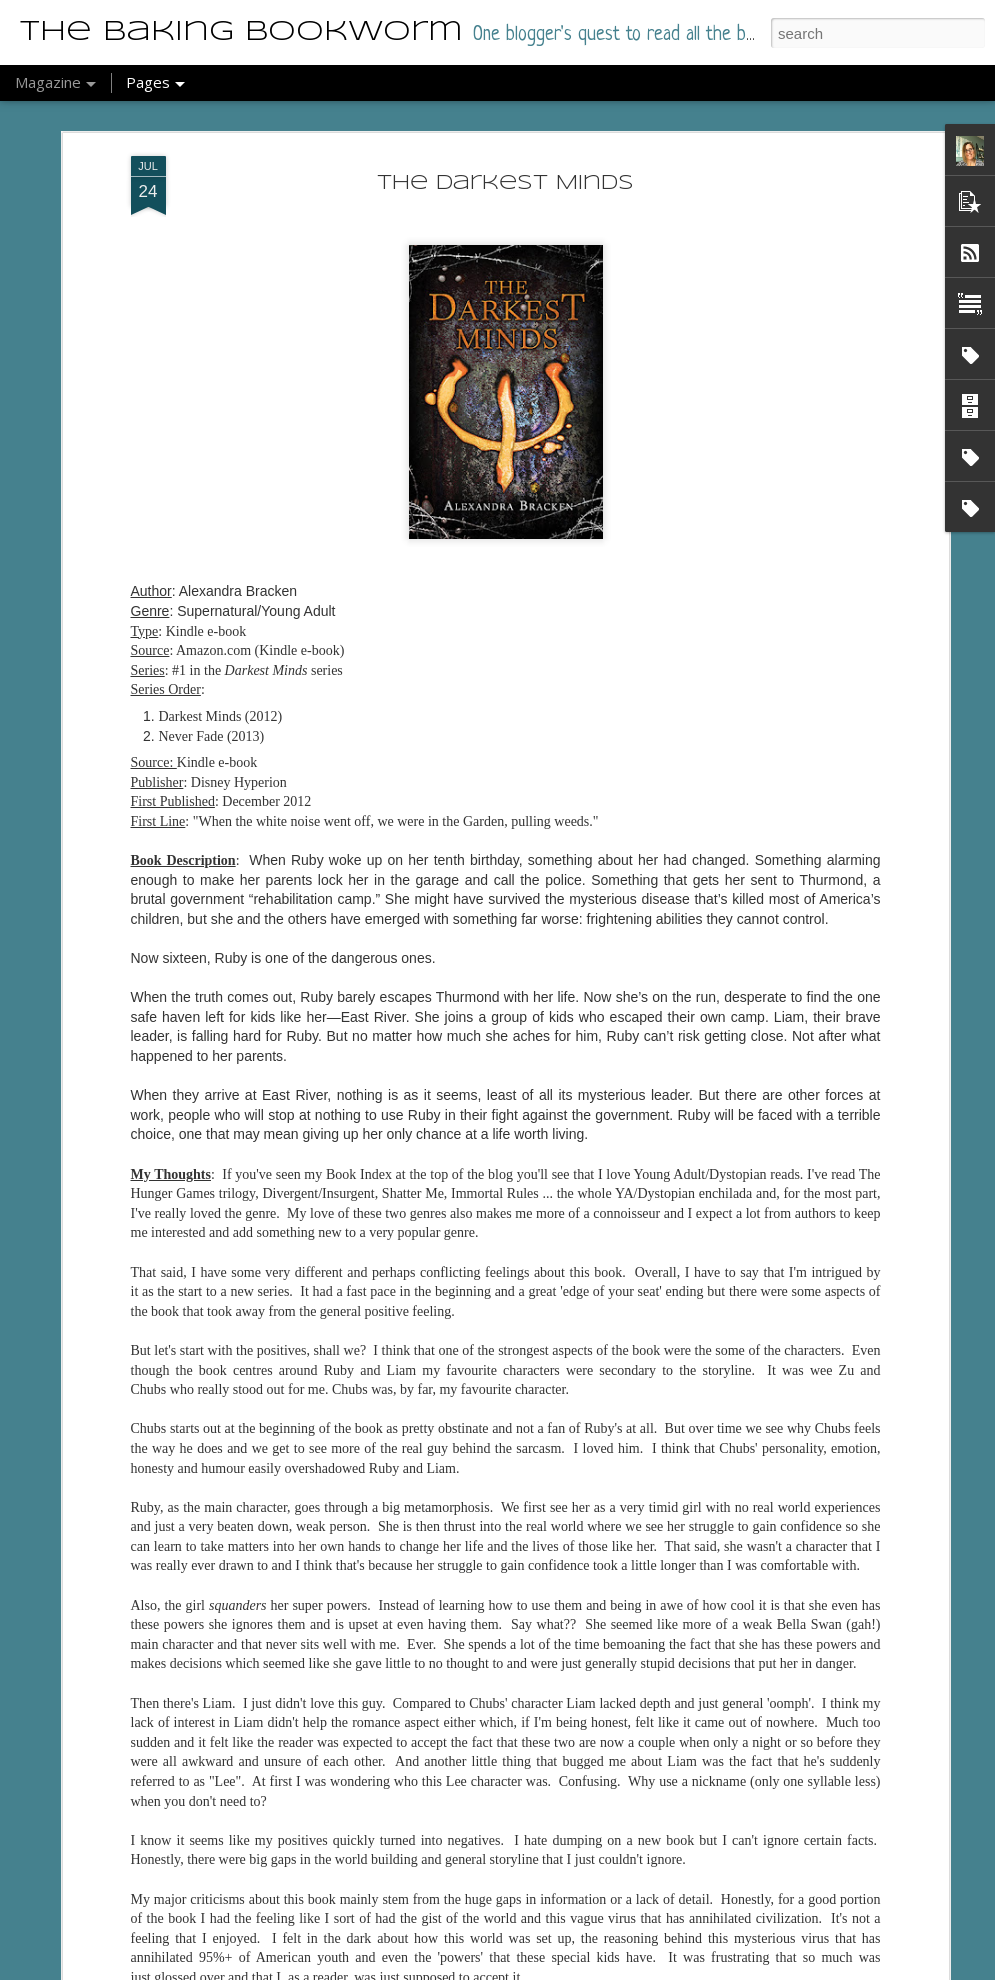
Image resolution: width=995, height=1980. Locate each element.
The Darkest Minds (505, 138)
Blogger (503, 1969)
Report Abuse (561, 1969)
